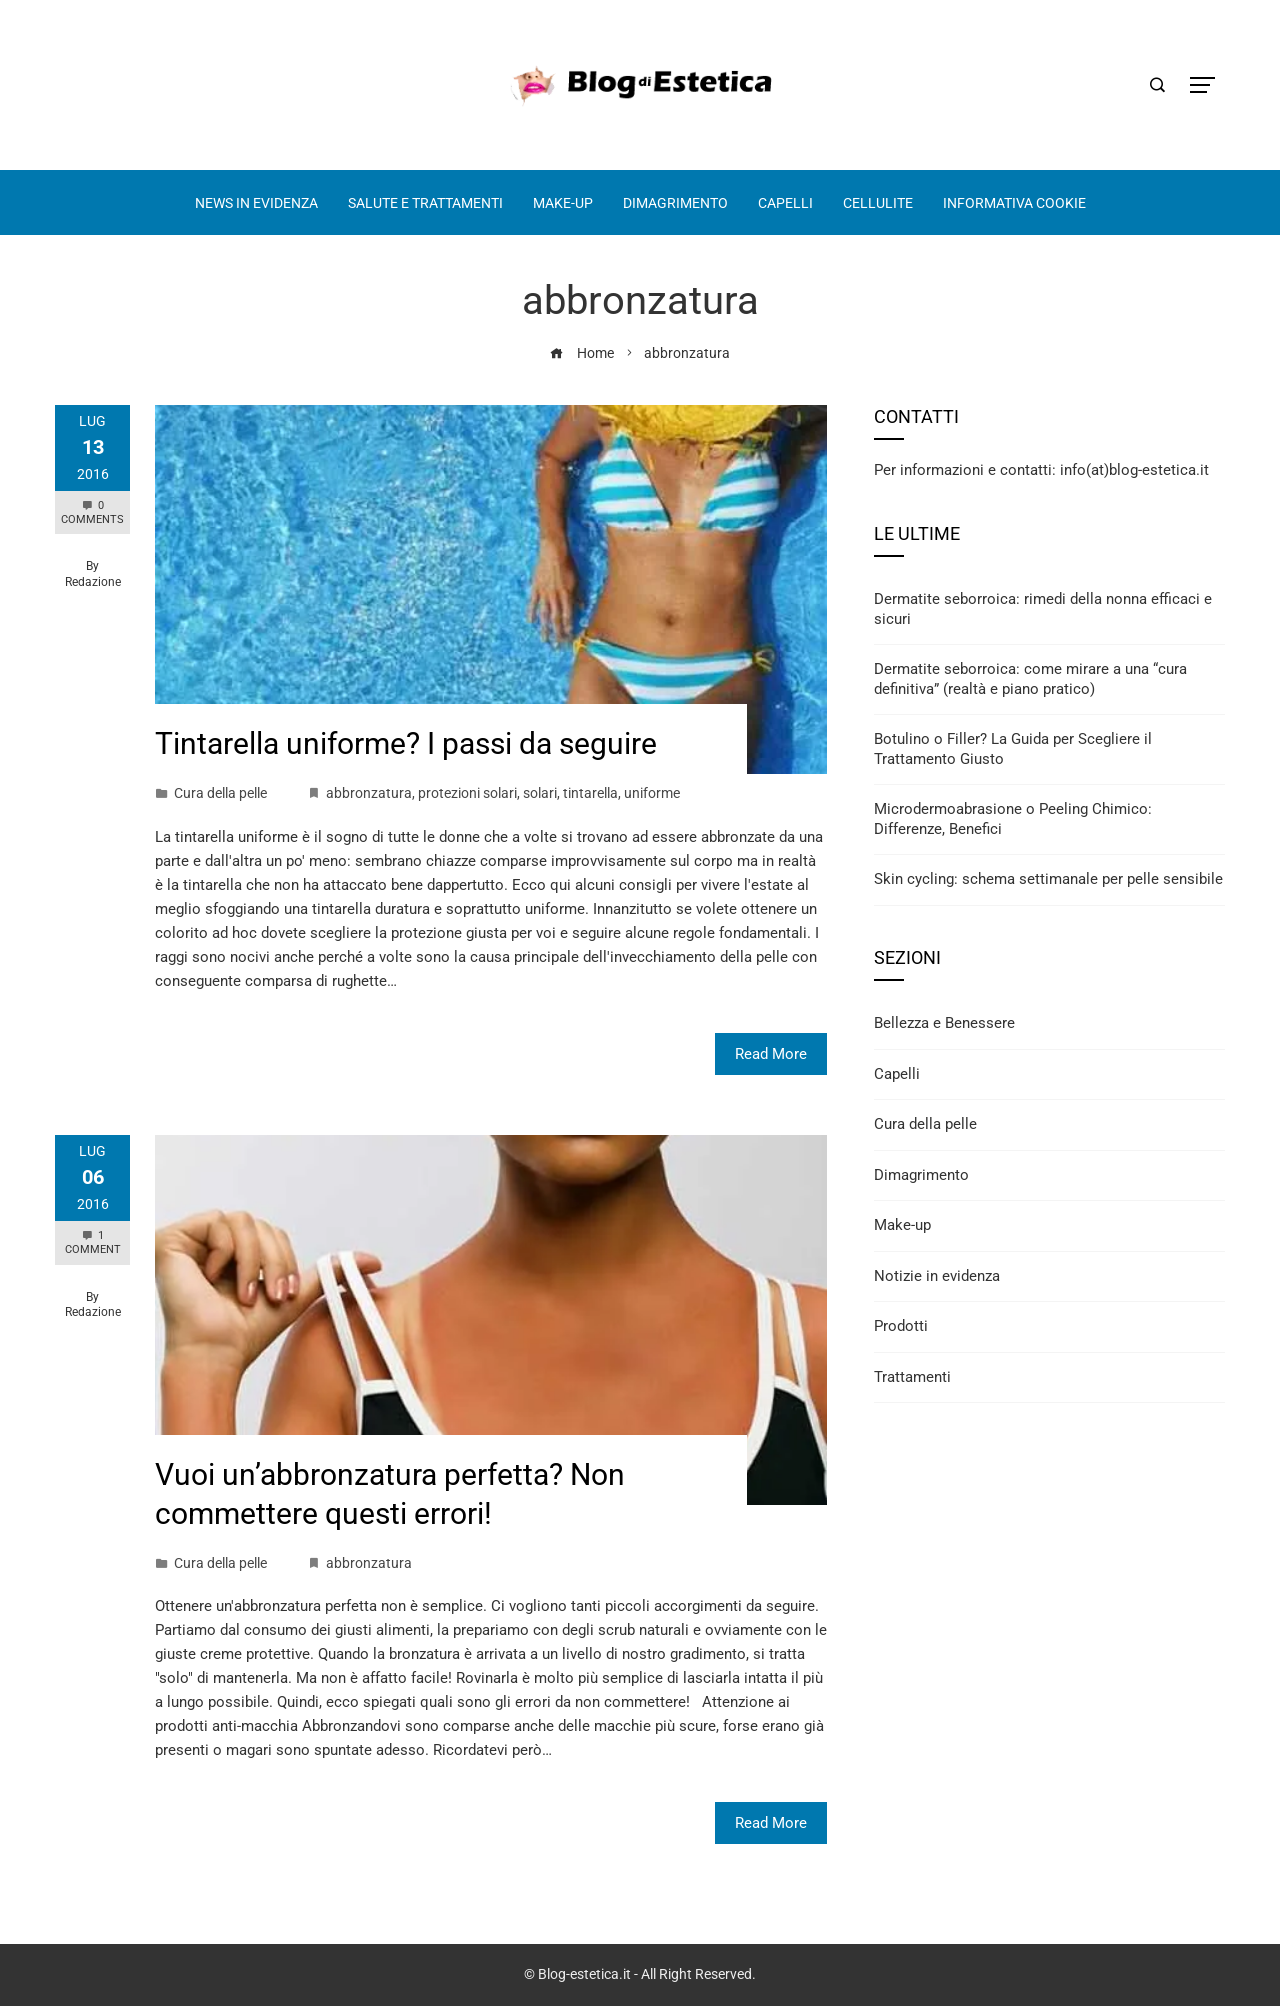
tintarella (590, 793)
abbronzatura (369, 793)
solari (540, 793)
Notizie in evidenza (937, 1276)
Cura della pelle (220, 793)
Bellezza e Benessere (944, 1023)
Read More (771, 1054)
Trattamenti (912, 1377)
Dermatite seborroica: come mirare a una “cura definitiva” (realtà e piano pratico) (1030, 679)
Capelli (897, 1074)
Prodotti (901, 1326)
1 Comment (93, 1242)
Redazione (93, 582)
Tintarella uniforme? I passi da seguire (406, 743)
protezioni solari (467, 793)
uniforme (652, 793)
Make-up (902, 1225)
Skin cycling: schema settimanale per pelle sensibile (1048, 879)
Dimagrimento (921, 1175)
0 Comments (92, 512)
